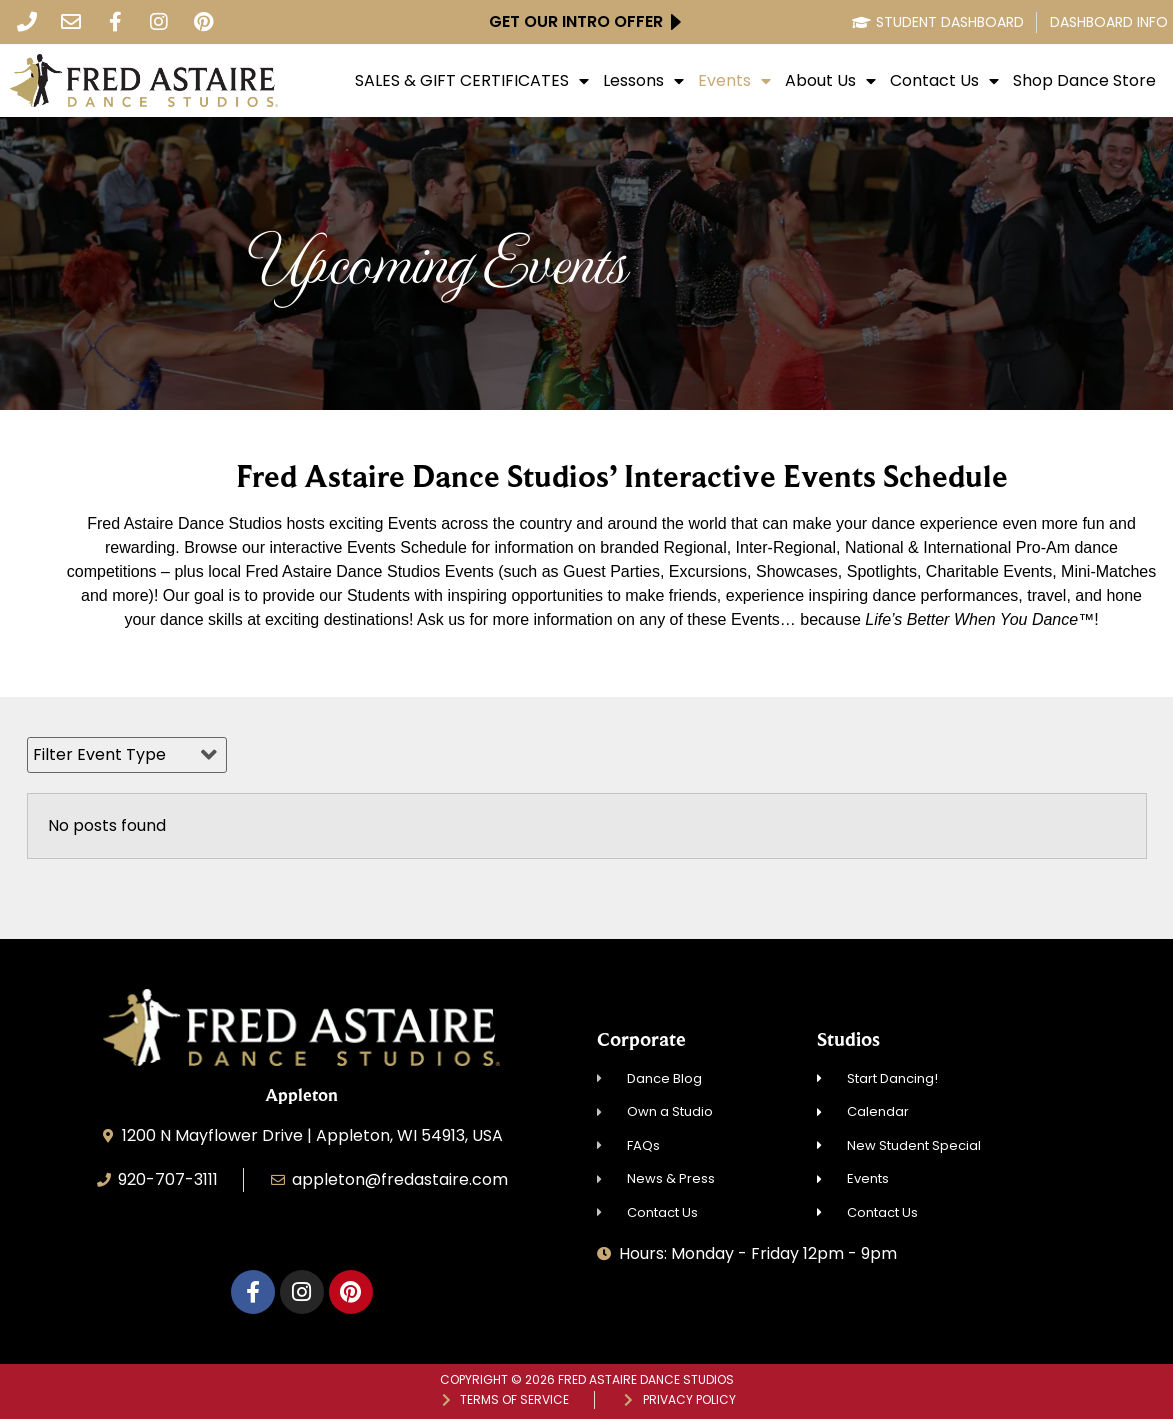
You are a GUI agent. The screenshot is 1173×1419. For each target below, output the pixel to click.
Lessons (643, 81)
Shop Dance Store (1084, 81)
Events (734, 81)
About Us (830, 81)
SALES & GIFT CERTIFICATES (472, 81)
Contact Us (944, 81)
